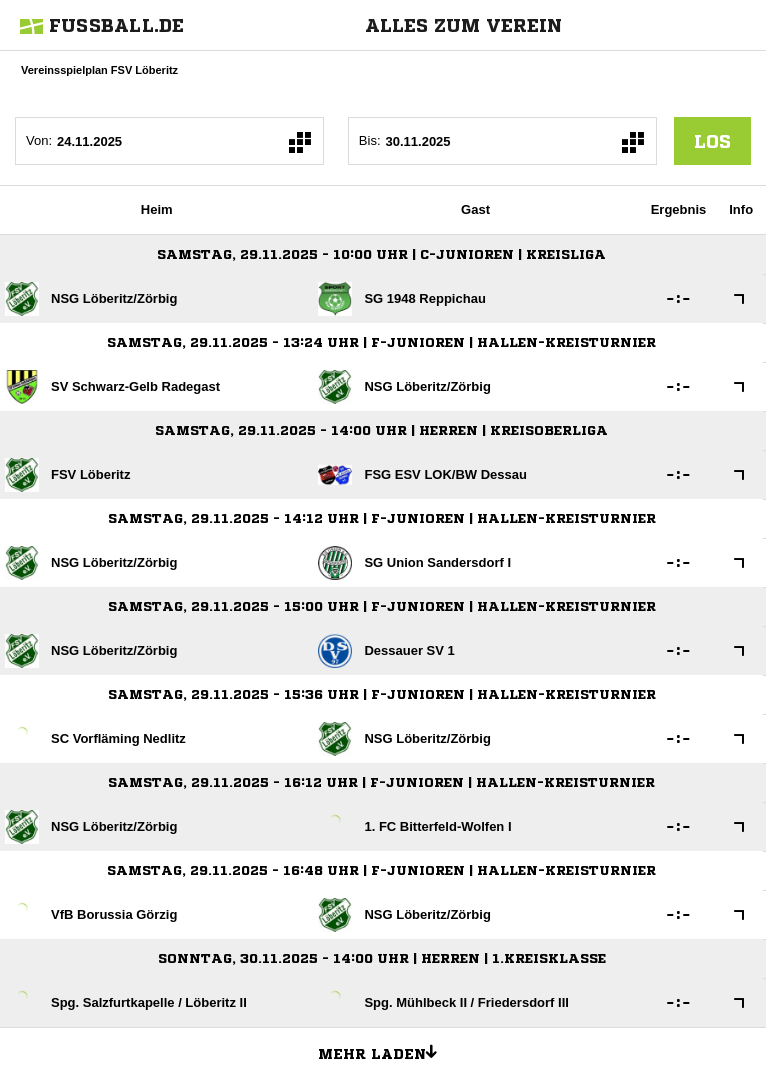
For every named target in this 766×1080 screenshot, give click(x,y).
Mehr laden (385, 1051)
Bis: (370, 140)
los (712, 141)
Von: (39, 140)
